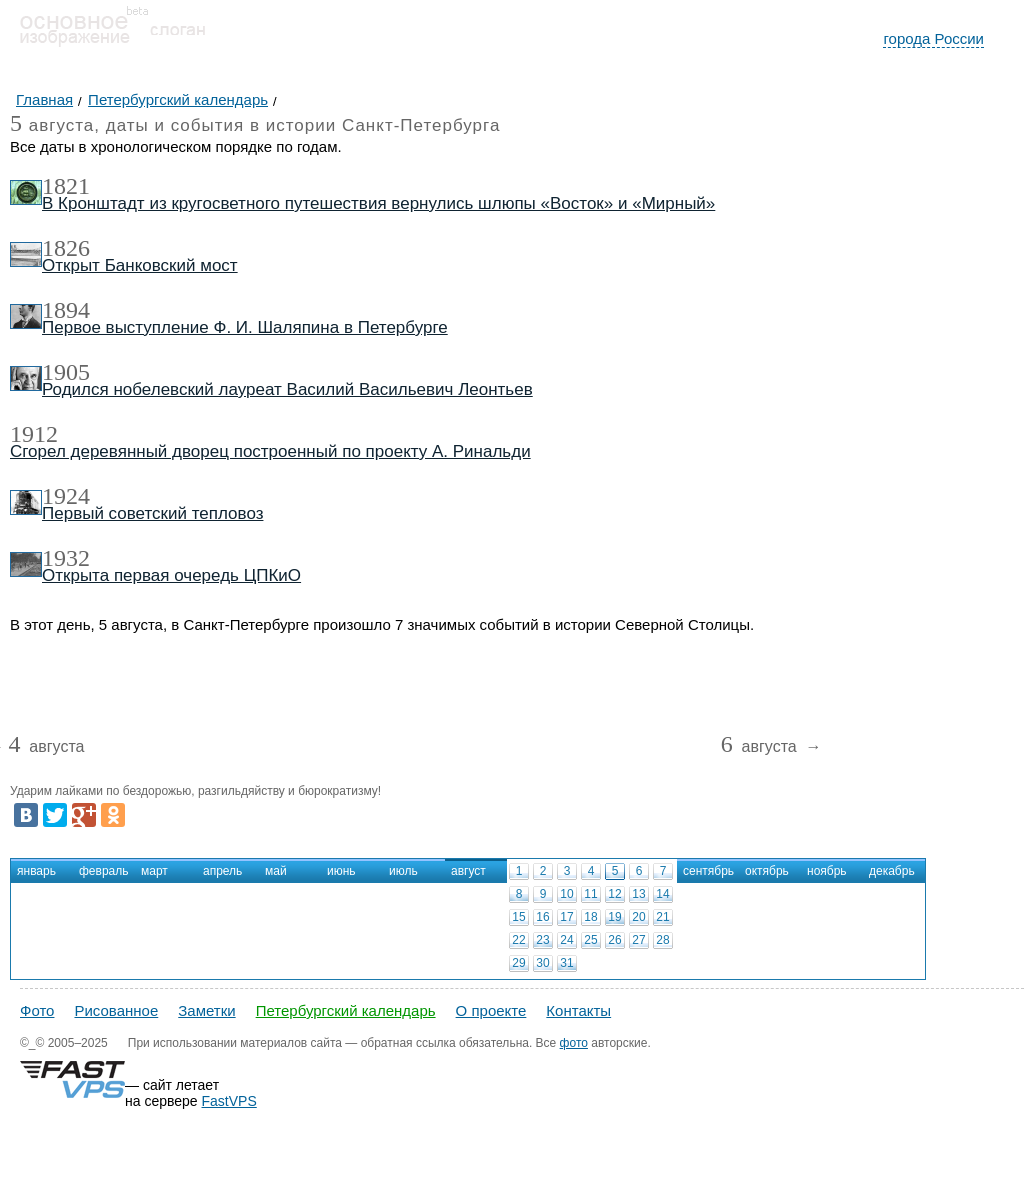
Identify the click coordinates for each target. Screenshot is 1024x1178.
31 (566, 963)
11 (590, 894)
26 (614, 940)
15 (518, 917)
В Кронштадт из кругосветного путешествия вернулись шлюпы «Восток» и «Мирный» (378, 203)
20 (638, 917)
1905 (66, 372)
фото (574, 1043)
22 (518, 940)
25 (590, 940)
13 (638, 894)
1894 (66, 310)
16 (542, 917)
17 (566, 917)
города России (933, 38)
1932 (66, 558)
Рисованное (116, 1010)
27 (638, 940)
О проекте (491, 1010)
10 (566, 894)
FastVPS (229, 1101)
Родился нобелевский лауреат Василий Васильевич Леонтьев (287, 389)
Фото (37, 1010)
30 (542, 963)
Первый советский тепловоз (152, 513)
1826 (66, 248)
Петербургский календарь (346, 1010)
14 (662, 894)
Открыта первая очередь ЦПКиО (171, 575)
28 (662, 940)
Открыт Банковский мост (140, 265)
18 (590, 917)
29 (518, 963)
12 (614, 894)
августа (46, 747)
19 (614, 917)
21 (662, 917)
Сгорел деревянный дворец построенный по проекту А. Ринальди (270, 451)
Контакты (578, 1010)
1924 (66, 496)
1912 (34, 434)
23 (542, 940)
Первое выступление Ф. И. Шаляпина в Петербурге (245, 327)
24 (566, 940)
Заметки (206, 1010)
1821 (66, 186)
